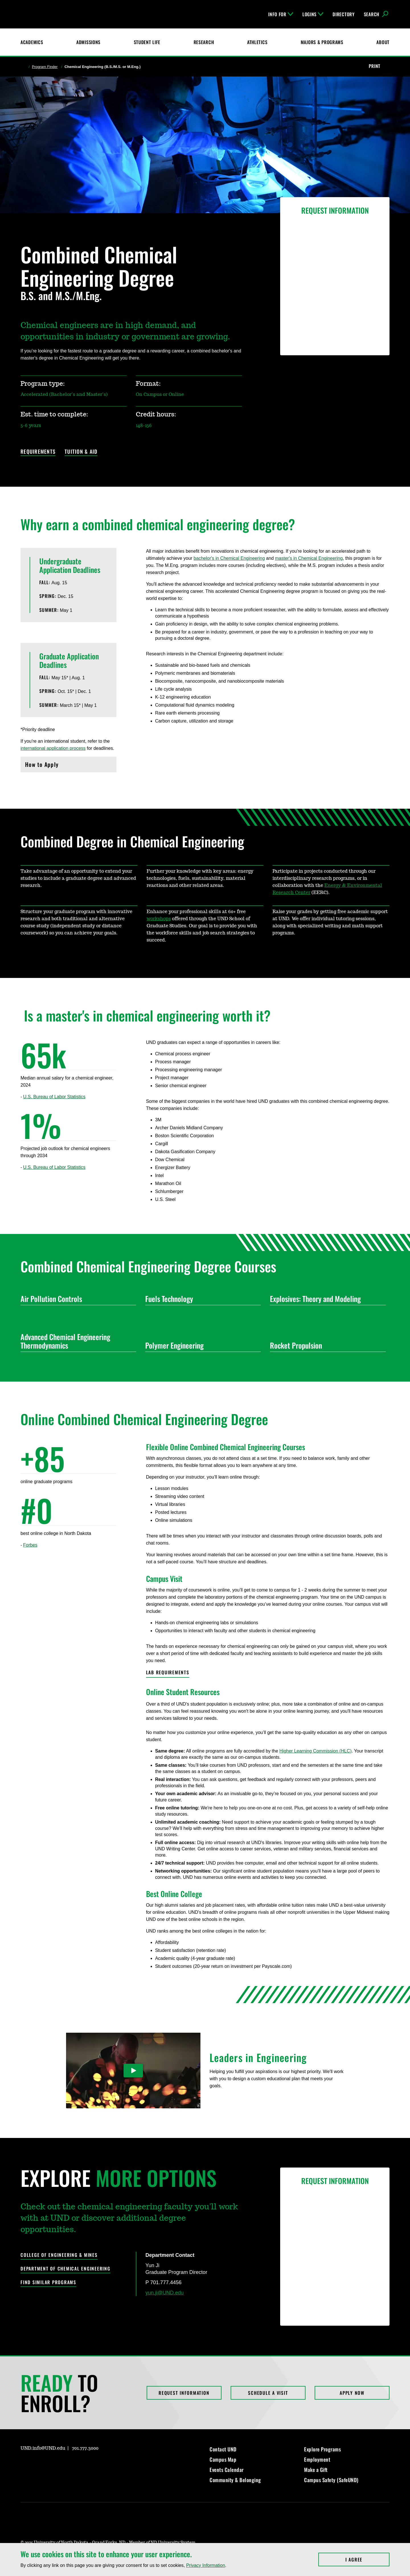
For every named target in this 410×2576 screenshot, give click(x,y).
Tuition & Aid (81, 452)
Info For (280, 14)
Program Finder (45, 67)
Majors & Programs (322, 42)
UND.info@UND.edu (42, 2448)
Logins (312, 14)
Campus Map (223, 2459)
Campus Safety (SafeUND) (331, 2480)
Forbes (30, 1545)
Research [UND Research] (204, 42)
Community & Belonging (235, 2480)
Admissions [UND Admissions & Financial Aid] (88, 42)
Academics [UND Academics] (31, 42)
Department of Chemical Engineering (65, 2268)
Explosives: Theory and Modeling (325, 1298)
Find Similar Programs (48, 2282)
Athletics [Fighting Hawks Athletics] (257, 42)
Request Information (184, 2392)
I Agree (367, 2559)
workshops (159, 919)
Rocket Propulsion (325, 1345)
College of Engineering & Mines (59, 2255)
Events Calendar (227, 2469)
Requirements (38, 452)
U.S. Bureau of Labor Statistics (54, 1096)
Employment (317, 2459)
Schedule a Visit (268, 2392)
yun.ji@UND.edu (164, 2293)
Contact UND (223, 2449)
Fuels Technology (200, 1298)
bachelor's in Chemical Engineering (229, 558)
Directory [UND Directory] (343, 14)
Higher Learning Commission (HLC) (315, 1751)
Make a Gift (316, 2469)
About (383, 42)
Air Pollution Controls (76, 1298)
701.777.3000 (85, 2448)
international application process (53, 748)
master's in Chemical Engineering (309, 558)
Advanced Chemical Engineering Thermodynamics (76, 1341)
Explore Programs (322, 2449)
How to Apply (68, 766)
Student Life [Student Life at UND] (147, 42)
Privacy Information (205, 2565)
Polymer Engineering (200, 1345)
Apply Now (352, 2392)
